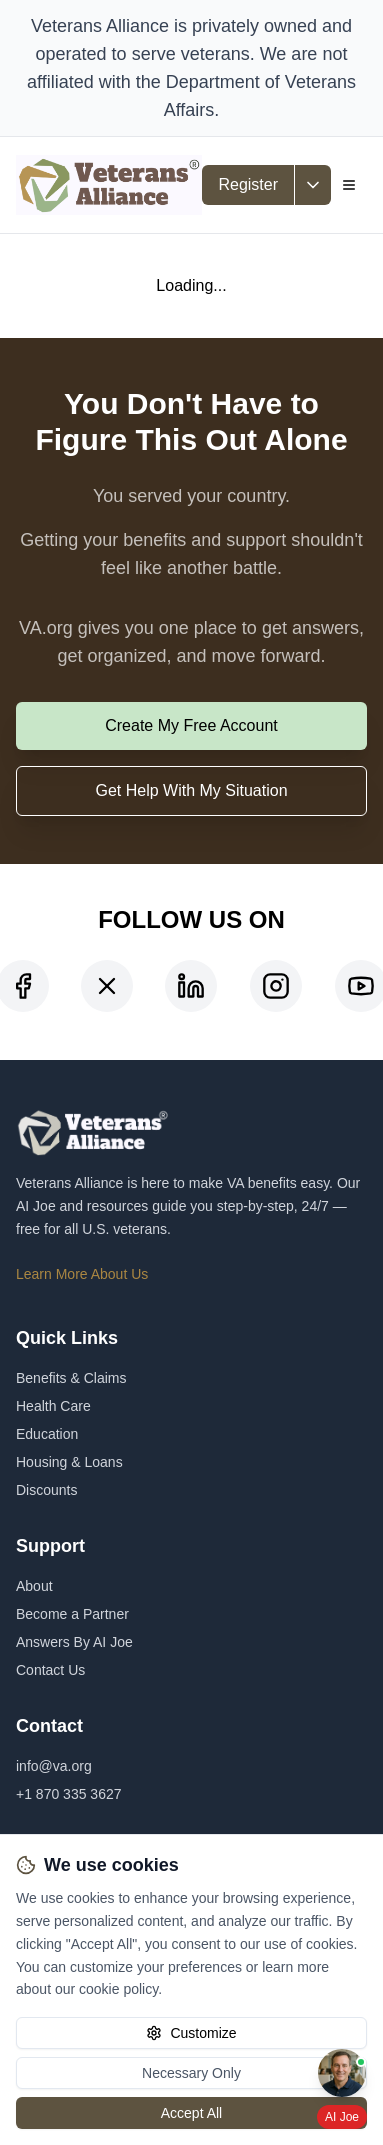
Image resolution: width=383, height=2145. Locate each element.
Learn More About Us (82, 1274)
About (34, 1586)
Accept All (191, 2113)
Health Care (53, 1406)
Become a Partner (72, 1614)
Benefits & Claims (71, 1378)
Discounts (46, 1490)
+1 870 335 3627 (69, 1794)
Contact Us (50, 1670)
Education (47, 1434)
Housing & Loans (69, 1462)
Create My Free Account (191, 725)
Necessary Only (191, 2073)
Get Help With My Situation (191, 790)
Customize (191, 2033)
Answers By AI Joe (74, 1642)
